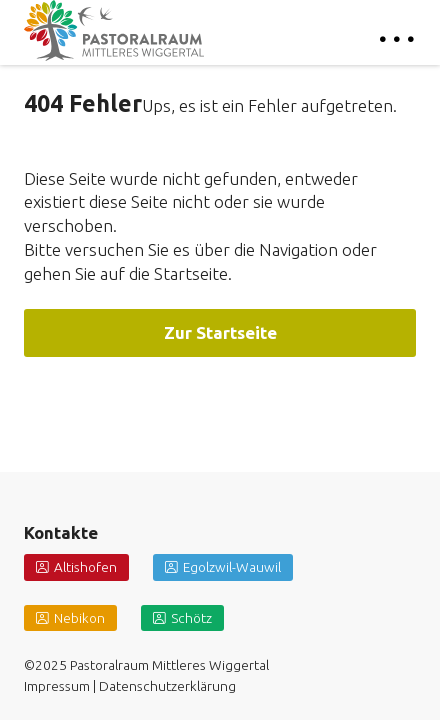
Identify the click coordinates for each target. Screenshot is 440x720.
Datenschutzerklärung (167, 686)
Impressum (57, 686)
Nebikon (79, 618)
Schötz (191, 618)
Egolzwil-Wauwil (232, 567)
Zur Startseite (220, 332)
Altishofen (85, 567)
